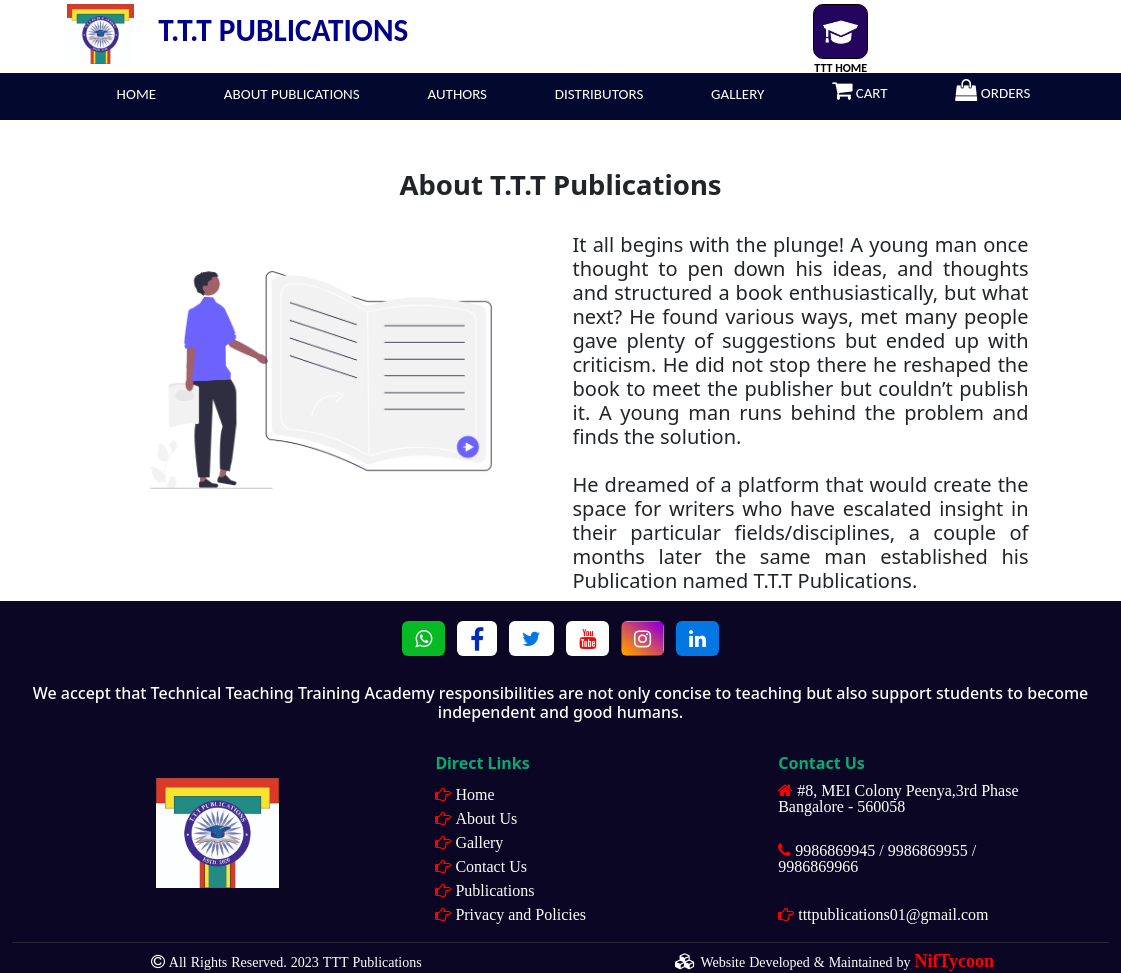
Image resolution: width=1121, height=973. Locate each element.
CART (849, 90)
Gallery (479, 842)
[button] (423, 638)
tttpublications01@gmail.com (893, 914)
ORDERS (982, 90)
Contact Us (491, 866)
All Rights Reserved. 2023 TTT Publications (295, 962)
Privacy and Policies (520, 914)
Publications (494, 890)
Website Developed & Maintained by (847, 962)
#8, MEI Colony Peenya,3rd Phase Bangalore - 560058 (898, 798)
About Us (486, 818)
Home (474, 794)
